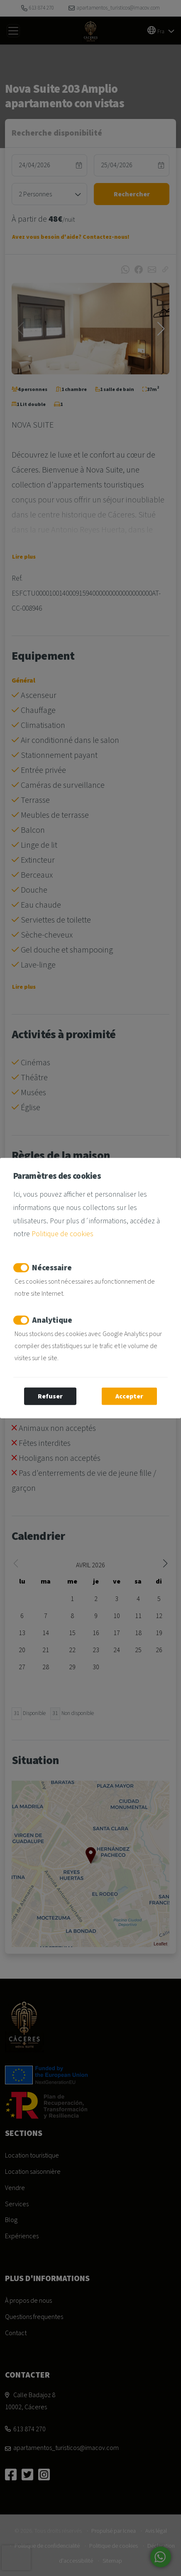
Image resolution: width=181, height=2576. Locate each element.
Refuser (50, 1396)
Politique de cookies (62, 1234)
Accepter (129, 1396)
